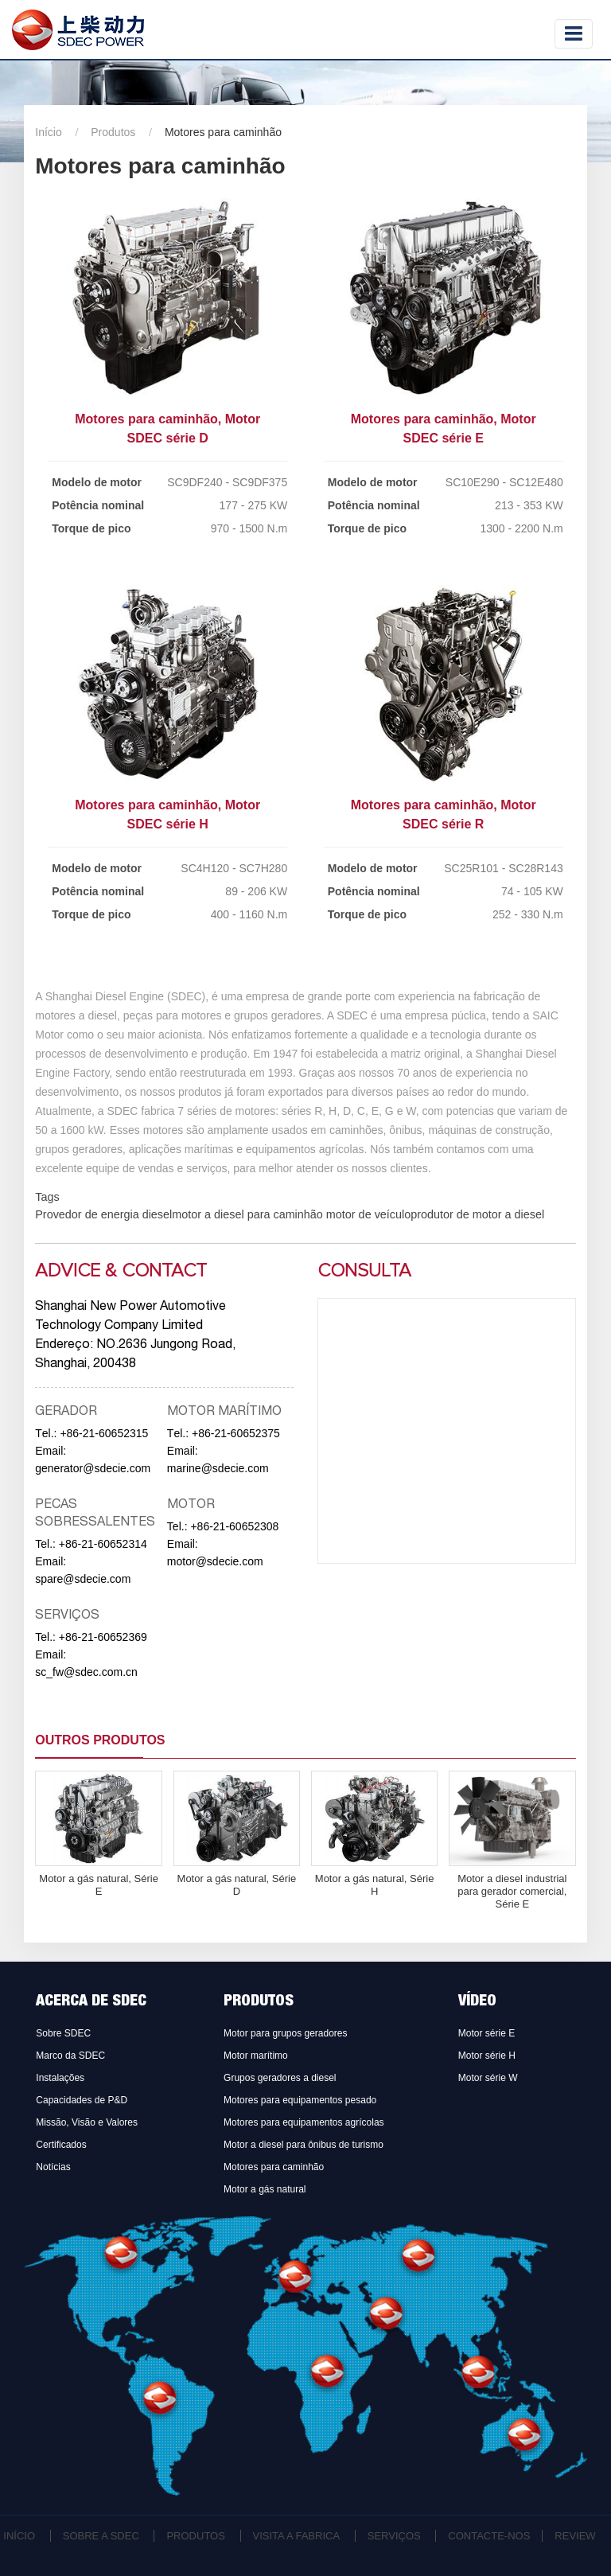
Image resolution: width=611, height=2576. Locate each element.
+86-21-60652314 (103, 1543)
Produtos (113, 132)
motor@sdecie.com (215, 1561)
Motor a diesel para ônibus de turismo (303, 2144)
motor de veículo (367, 1214)
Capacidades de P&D (81, 2100)
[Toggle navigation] (574, 34)
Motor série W (488, 2077)
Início (48, 132)
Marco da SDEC (70, 2055)
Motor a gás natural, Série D (237, 1885)
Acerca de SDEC (91, 2002)
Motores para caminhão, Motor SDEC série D (167, 428)
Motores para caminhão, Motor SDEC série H (167, 814)
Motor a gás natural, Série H (374, 1885)
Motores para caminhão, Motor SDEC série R (443, 814)
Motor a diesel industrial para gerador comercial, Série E (511, 1891)
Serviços (394, 2536)
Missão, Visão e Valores (87, 2122)
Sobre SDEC (63, 2033)
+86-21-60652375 (236, 1433)
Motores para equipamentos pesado (300, 2100)
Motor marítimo (256, 2055)
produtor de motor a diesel (477, 1214)
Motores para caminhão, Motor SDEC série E (443, 428)
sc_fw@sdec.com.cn (86, 1672)
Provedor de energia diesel (103, 1214)
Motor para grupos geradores (285, 2033)
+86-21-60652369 (103, 1637)
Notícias (53, 2167)
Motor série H (487, 2055)
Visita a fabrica (297, 2536)
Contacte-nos (489, 2536)
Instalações (60, 2077)
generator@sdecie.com (92, 1468)
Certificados (61, 2144)
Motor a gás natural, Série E (98, 1885)
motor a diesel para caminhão (247, 1214)
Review (575, 2536)
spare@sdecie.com (82, 1578)
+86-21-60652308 (234, 1526)
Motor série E (486, 2033)
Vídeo (477, 2002)
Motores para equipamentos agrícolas (303, 2122)
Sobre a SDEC (101, 2536)
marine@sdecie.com (218, 1468)
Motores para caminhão (274, 2167)
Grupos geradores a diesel (280, 2077)
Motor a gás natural (265, 2189)
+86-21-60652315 (104, 1433)
